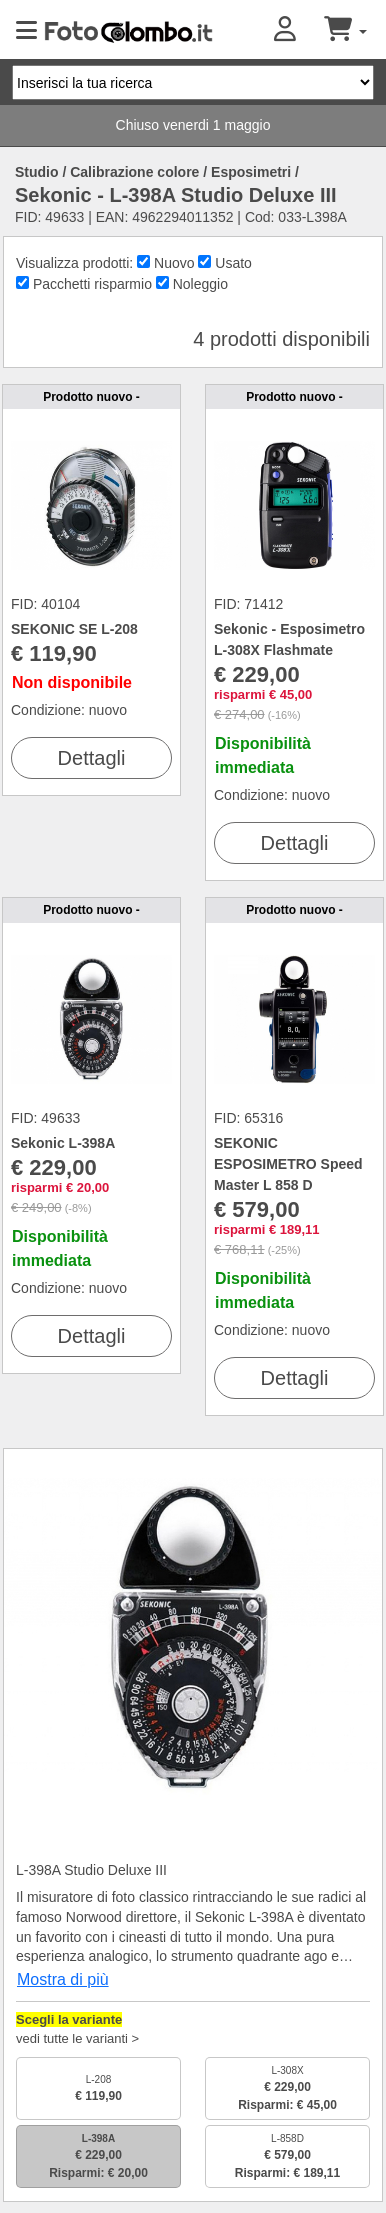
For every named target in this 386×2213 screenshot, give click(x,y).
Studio (37, 172)
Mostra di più (63, 1979)
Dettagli (92, 758)
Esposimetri (251, 172)
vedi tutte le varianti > (77, 2038)
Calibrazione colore (134, 172)
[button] (299, 30)
